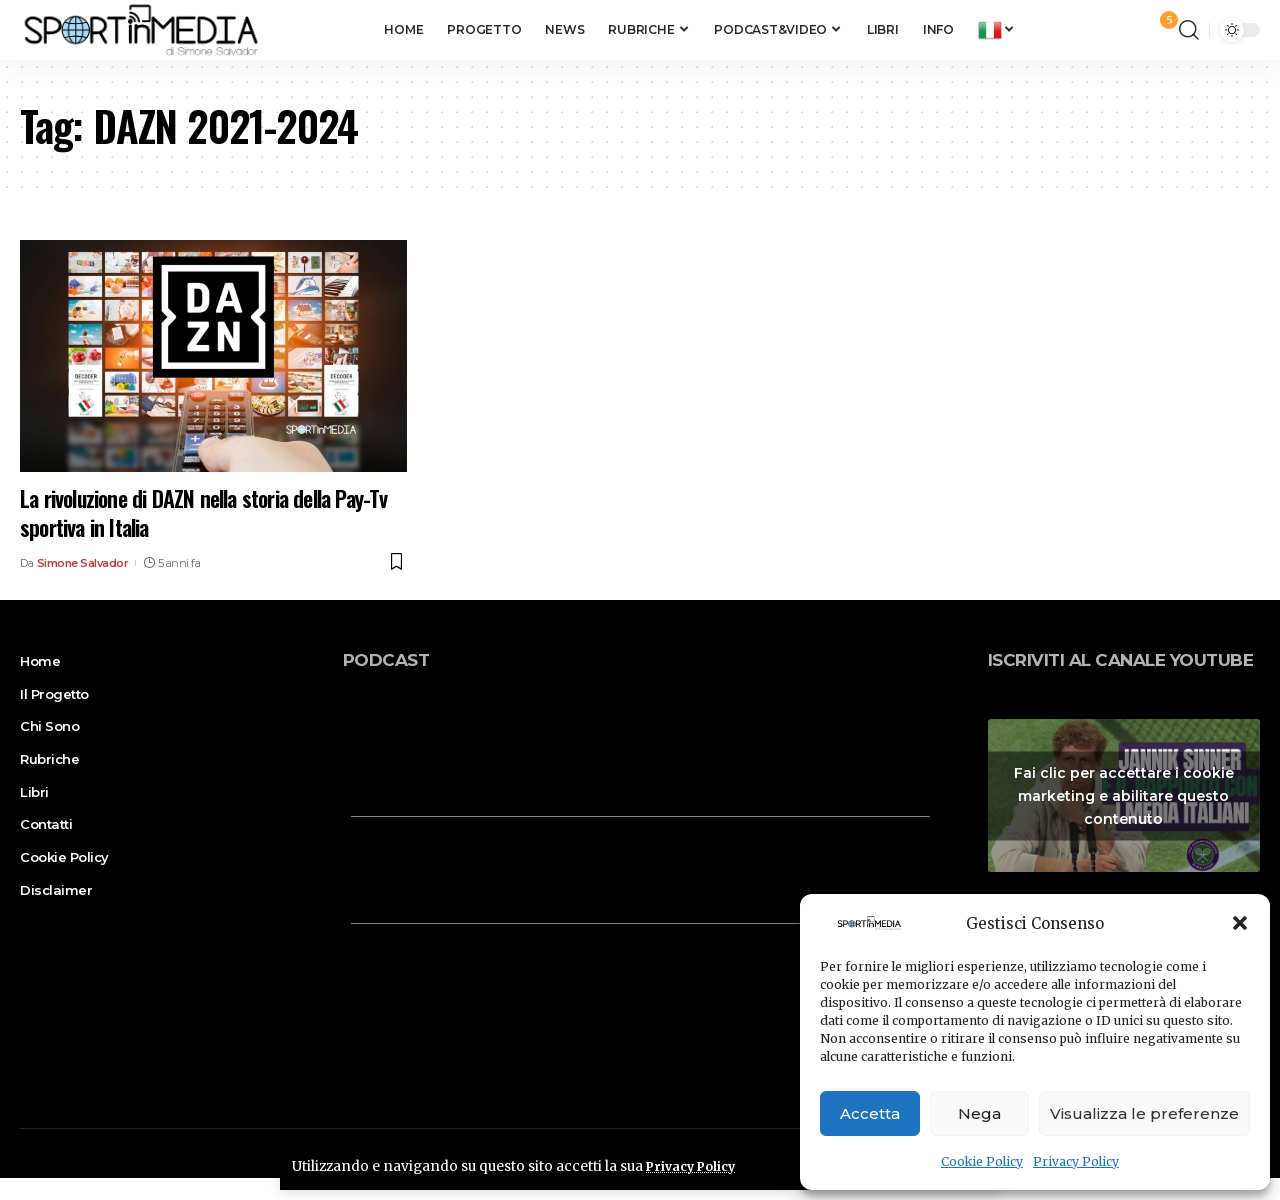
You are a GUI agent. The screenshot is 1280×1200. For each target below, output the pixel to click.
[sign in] (1131, 30)
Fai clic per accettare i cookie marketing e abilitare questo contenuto (1124, 795)
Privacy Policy (1076, 1161)
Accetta (870, 1113)
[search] (1189, 30)
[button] (1240, 923)
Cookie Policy (982, 1161)
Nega (979, 1113)
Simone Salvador (83, 563)
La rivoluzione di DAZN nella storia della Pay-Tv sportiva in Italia (204, 512)
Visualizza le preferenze (1144, 1113)
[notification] (1159, 30)
